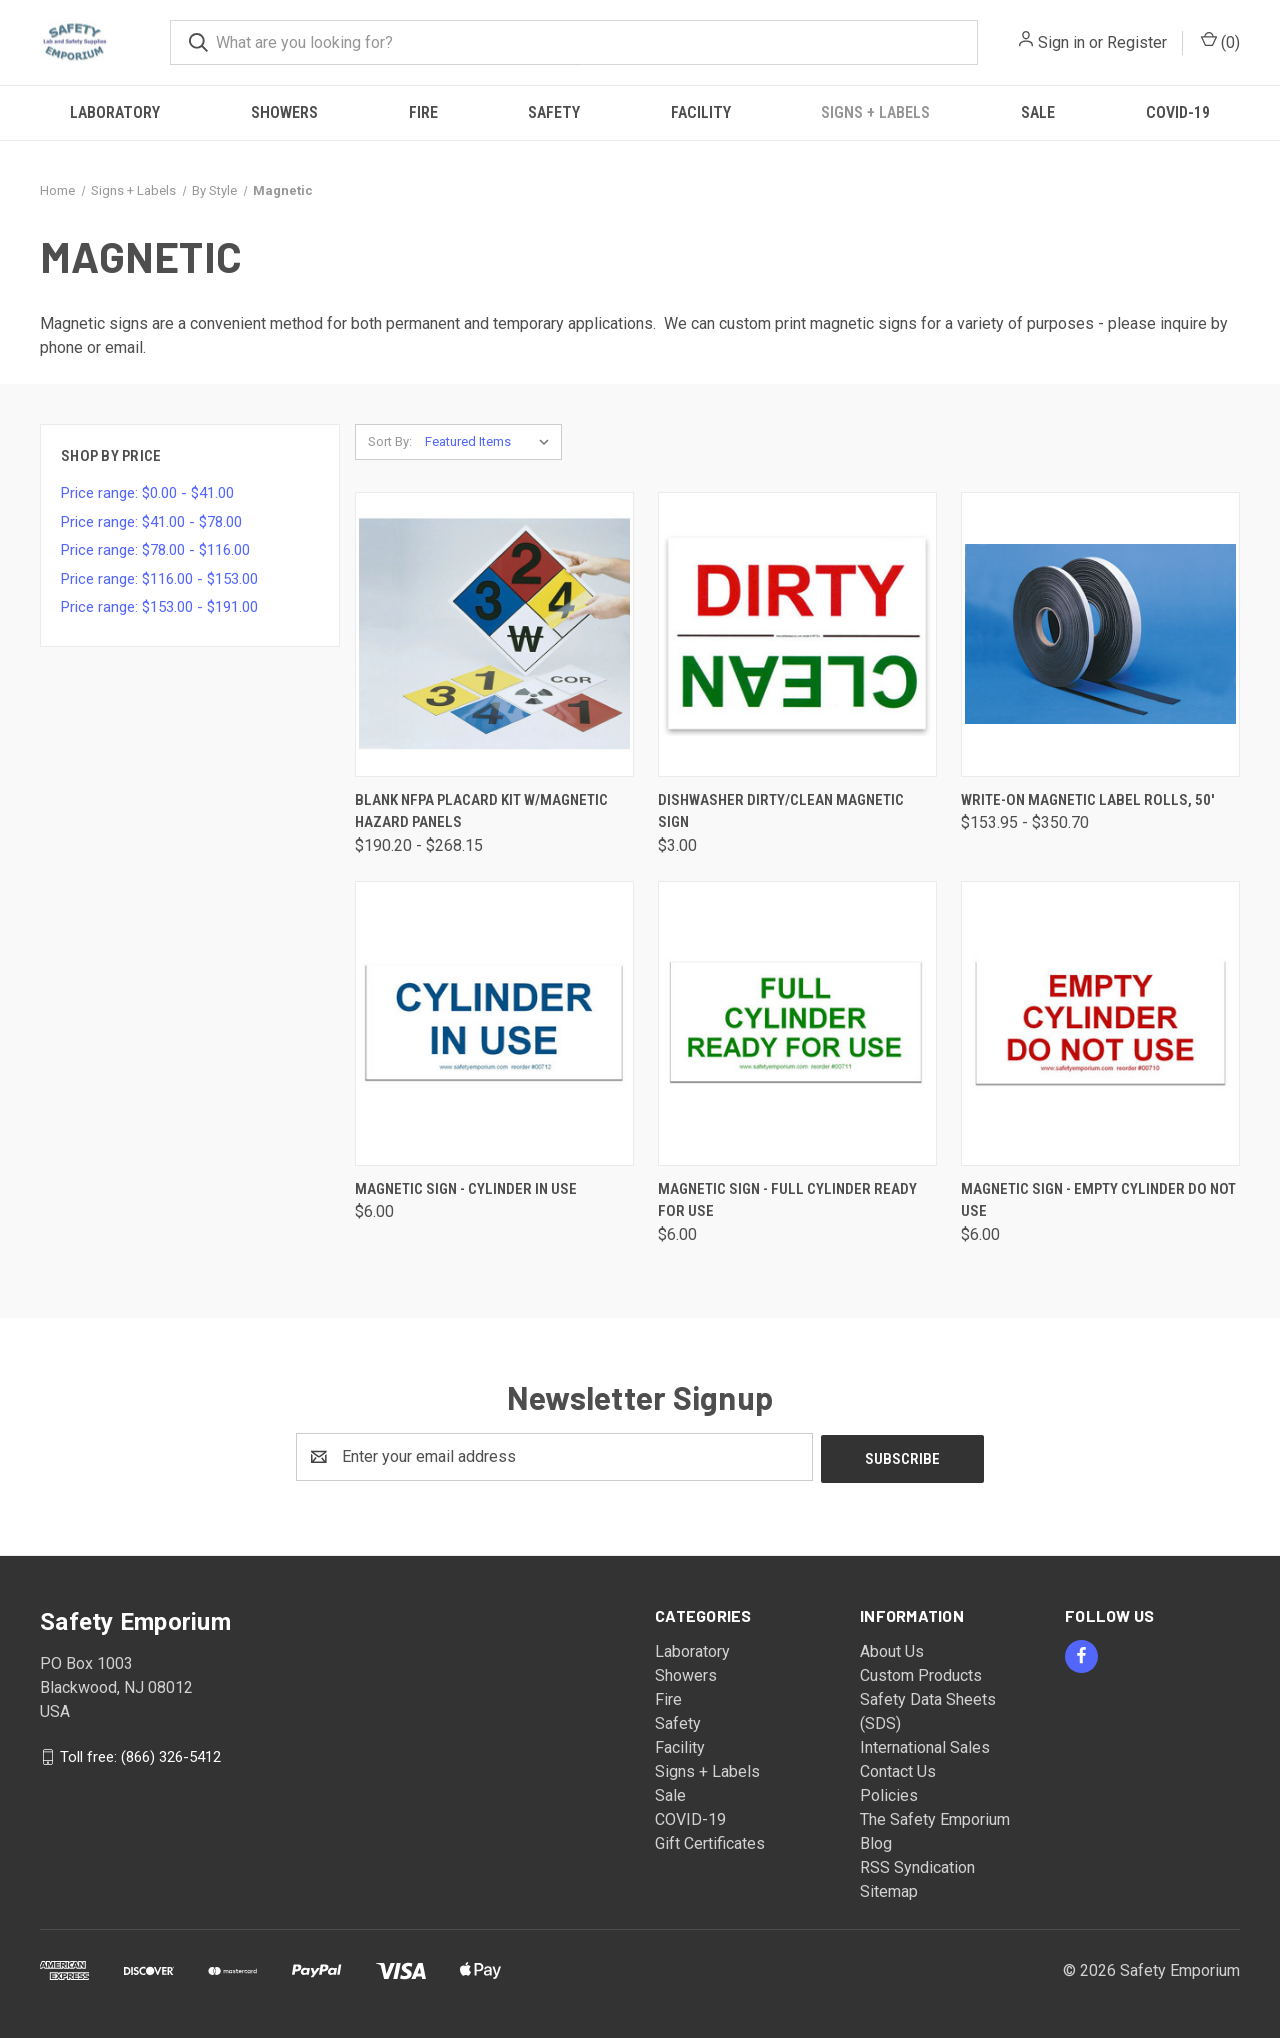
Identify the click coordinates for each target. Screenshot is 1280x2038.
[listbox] (491, 442)
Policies (889, 1793)
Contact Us (898, 1769)
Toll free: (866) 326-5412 (140, 1754)
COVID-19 (1178, 112)
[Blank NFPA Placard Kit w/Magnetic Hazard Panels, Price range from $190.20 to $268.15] (494, 634)
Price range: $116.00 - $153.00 (159, 579)
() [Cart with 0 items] (1220, 41)
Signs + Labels (875, 112)
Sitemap (889, 1889)
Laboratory (115, 112)
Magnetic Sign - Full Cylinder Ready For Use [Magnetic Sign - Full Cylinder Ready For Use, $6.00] (787, 1200)
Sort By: (390, 441)
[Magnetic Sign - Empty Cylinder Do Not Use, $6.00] (1100, 1023)
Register (1137, 42)
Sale (1038, 112)
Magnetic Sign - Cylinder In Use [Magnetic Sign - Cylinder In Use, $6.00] (466, 1189)
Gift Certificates (710, 1841)
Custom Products (921, 1673)
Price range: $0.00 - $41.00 (147, 493)
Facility (701, 112)
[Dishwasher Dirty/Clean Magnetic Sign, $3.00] (797, 634)
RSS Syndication (917, 1865)
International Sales (925, 1745)
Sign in (1061, 42)
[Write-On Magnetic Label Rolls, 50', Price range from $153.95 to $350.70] (1100, 634)
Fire (423, 112)
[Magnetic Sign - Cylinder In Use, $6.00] (494, 1023)
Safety (554, 112)
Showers (284, 112)
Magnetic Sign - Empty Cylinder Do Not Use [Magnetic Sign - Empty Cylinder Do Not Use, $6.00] (1098, 1200)
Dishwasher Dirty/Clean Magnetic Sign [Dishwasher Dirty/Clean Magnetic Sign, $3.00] (781, 811)
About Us (892, 1649)
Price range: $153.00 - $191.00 (159, 607)
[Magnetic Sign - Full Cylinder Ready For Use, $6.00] (797, 1023)
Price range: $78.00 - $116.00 (155, 550)
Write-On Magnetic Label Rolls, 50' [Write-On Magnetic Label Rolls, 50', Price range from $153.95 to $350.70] (1087, 800)
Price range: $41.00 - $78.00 (151, 522)
